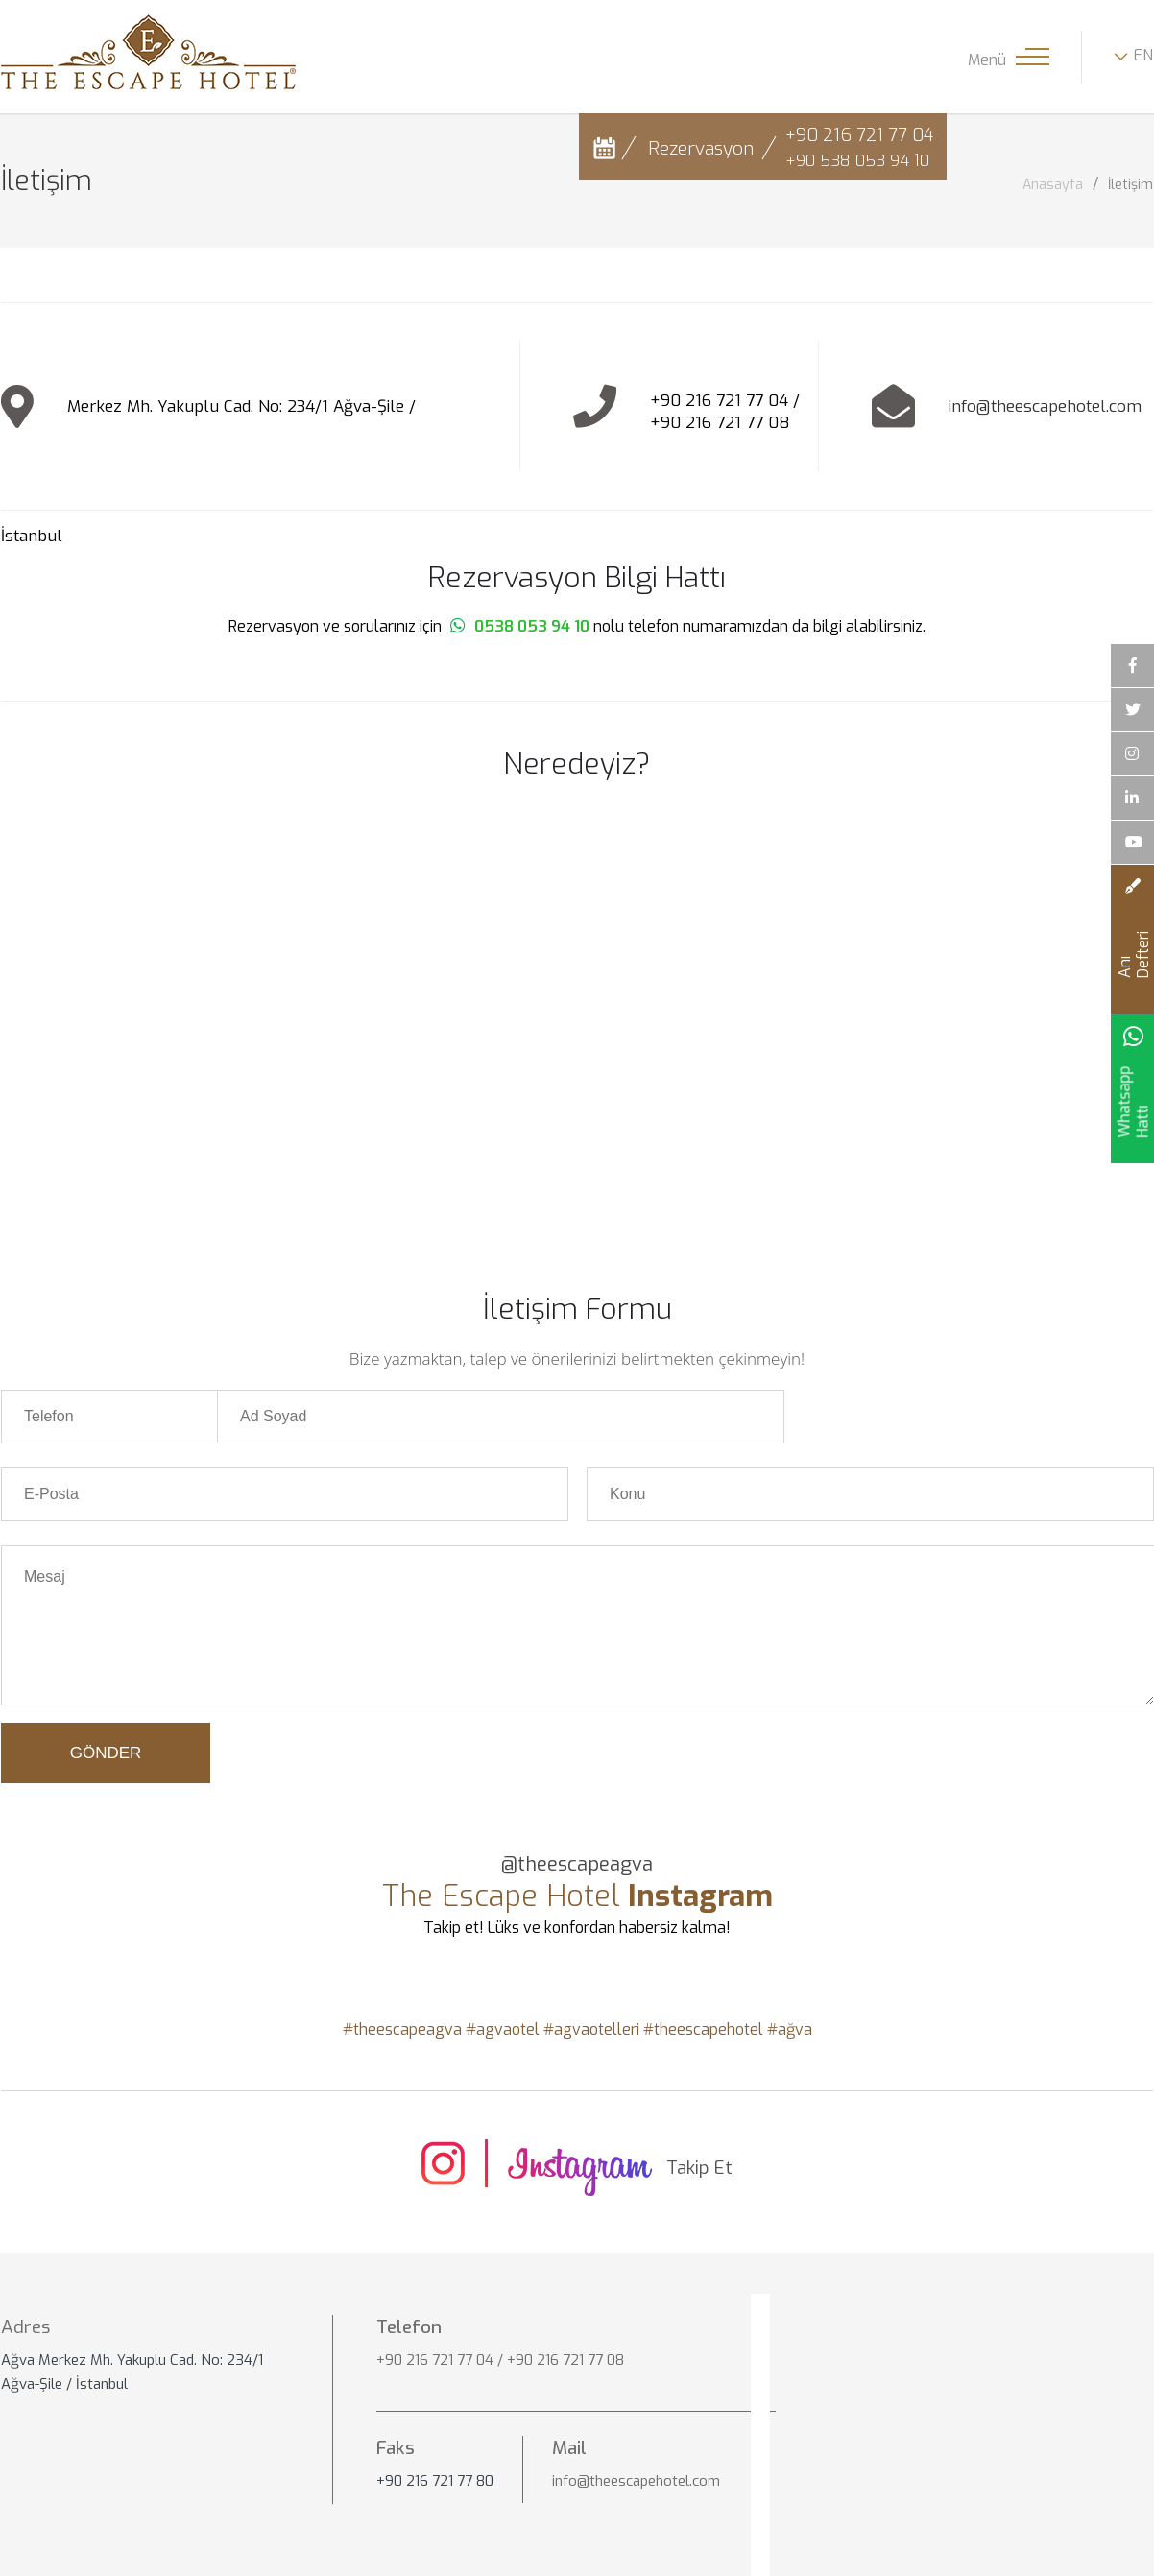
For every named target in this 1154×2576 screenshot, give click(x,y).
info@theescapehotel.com (1045, 406)
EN (1143, 55)
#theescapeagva (402, 2030)
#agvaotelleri (591, 2030)
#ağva (789, 2030)
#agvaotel (503, 2030)
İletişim (1130, 185)
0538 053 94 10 (531, 626)
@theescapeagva (577, 1864)
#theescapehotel (703, 2030)
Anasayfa (1052, 185)
